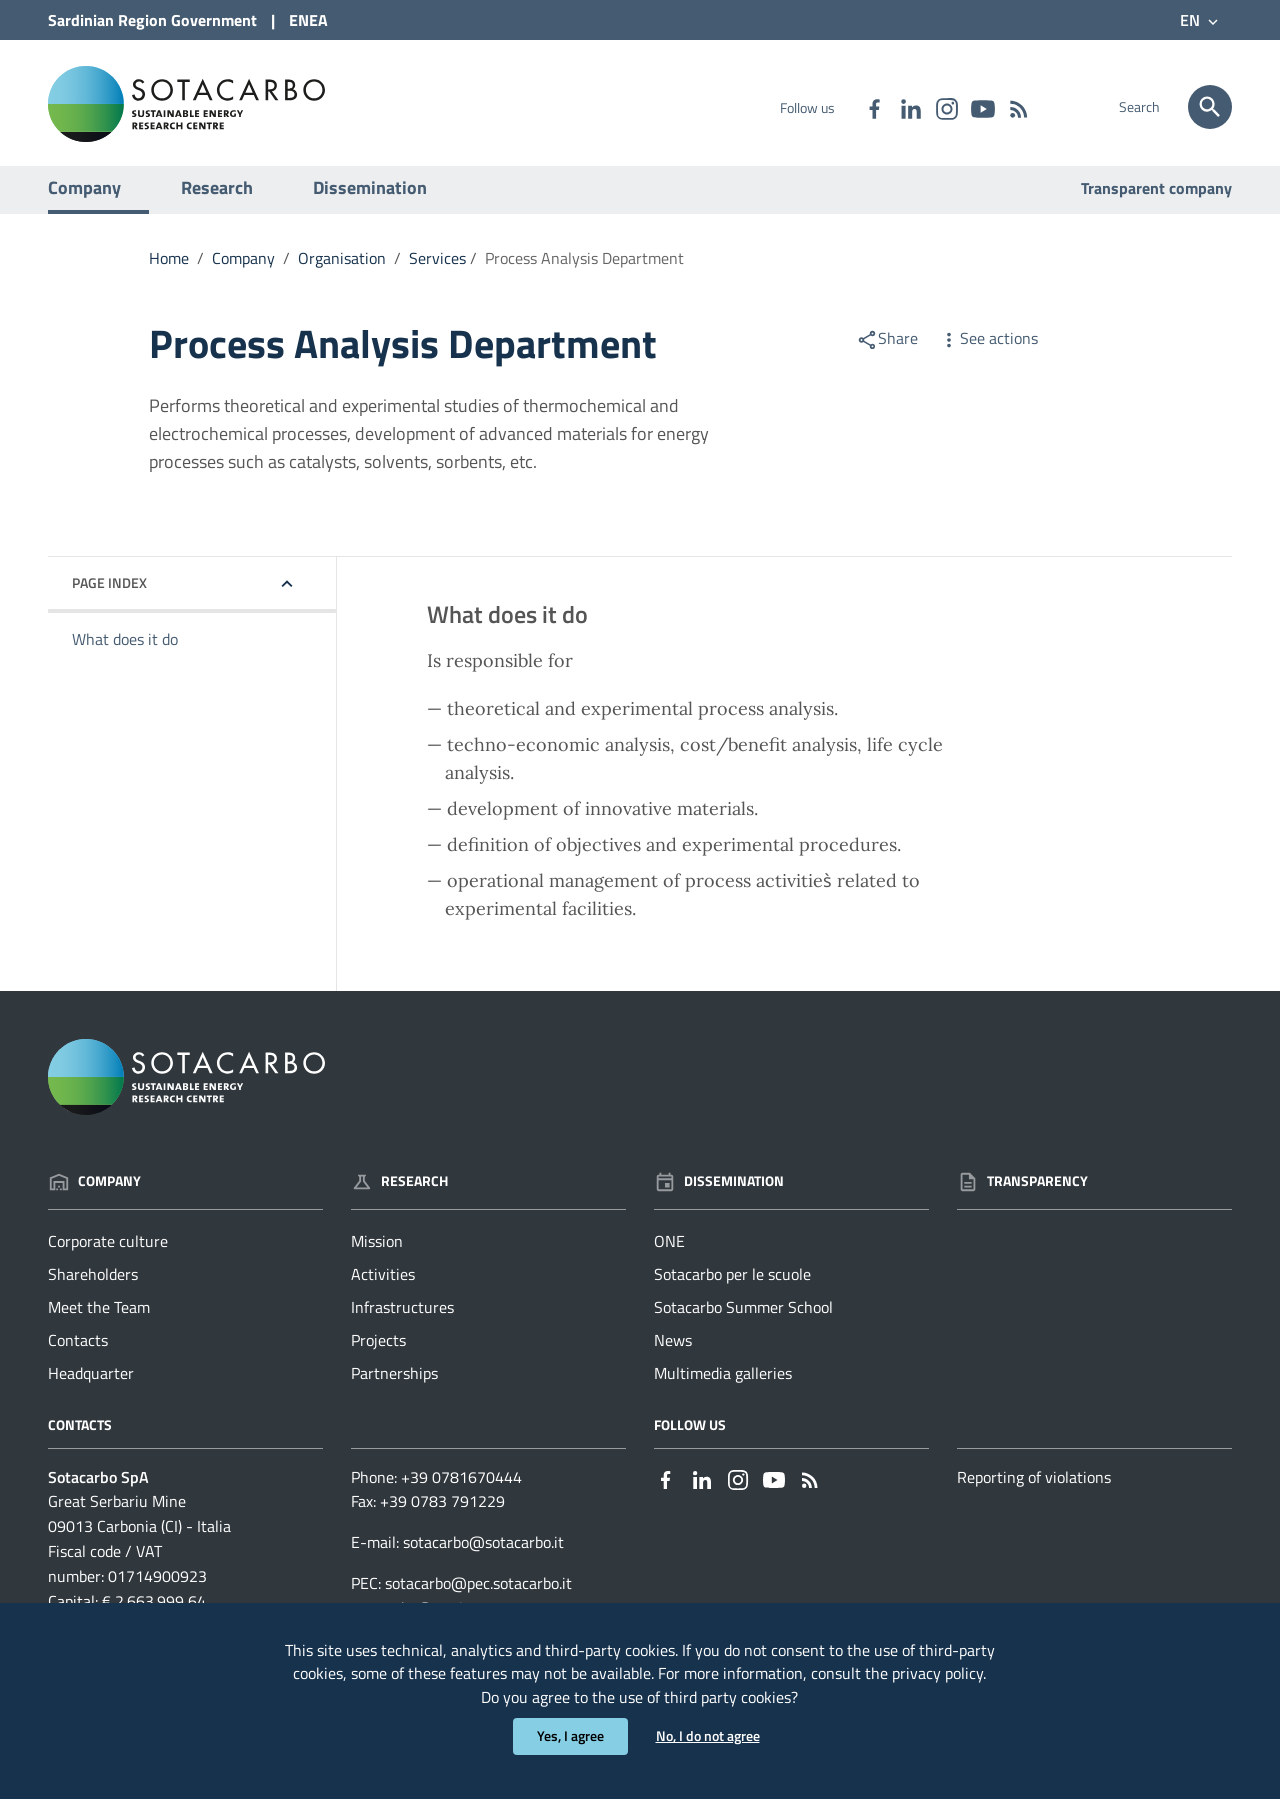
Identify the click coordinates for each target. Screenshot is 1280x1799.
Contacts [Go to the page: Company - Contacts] (78, 1350)
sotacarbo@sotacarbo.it (483, 1552)
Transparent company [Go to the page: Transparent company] (1156, 198)
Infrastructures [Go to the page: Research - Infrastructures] (402, 1317)
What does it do (125, 649)
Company (84, 197)
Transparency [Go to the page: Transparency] (1022, 1190)
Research (217, 197)
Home (169, 268)
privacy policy (937, 1672)
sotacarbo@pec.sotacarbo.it (478, 1593)
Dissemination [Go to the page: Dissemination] (719, 1190)
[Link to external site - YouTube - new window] (982, 107)
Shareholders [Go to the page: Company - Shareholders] (93, 1284)
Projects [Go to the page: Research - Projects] (378, 1350)
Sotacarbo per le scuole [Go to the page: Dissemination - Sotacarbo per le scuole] (732, 1284)
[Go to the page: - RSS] (1018, 107)
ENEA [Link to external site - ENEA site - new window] (308, 20)
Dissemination (370, 197)
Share (887, 348)
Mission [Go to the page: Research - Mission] (377, 1251)
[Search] (1210, 107)
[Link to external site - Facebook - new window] (874, 107)
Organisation (342, 268)
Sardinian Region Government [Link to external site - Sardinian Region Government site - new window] (152, 20)
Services (437, 268)
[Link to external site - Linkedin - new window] (910, 107)
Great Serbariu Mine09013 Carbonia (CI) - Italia (139, 1523)
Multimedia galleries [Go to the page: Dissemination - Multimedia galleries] (723, 1383)
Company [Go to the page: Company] (94, 1190)
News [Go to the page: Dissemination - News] (673, 1350)
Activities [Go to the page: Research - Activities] (383, 1284)
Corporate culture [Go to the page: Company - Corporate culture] (108, 1251)
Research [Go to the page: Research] (399, 1190)
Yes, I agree (570, 1736)
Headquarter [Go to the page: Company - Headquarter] (91, 1383)
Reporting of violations (1034, 1486)
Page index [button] (109, 592)
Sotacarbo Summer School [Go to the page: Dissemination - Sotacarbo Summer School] (743, 1317)
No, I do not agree (708, 1736)
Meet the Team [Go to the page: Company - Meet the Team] (99, 1317)
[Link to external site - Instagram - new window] (946, 107)
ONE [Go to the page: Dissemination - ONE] (669, 1251)
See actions (988, 348)
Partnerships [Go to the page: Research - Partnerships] (394, 1383)
